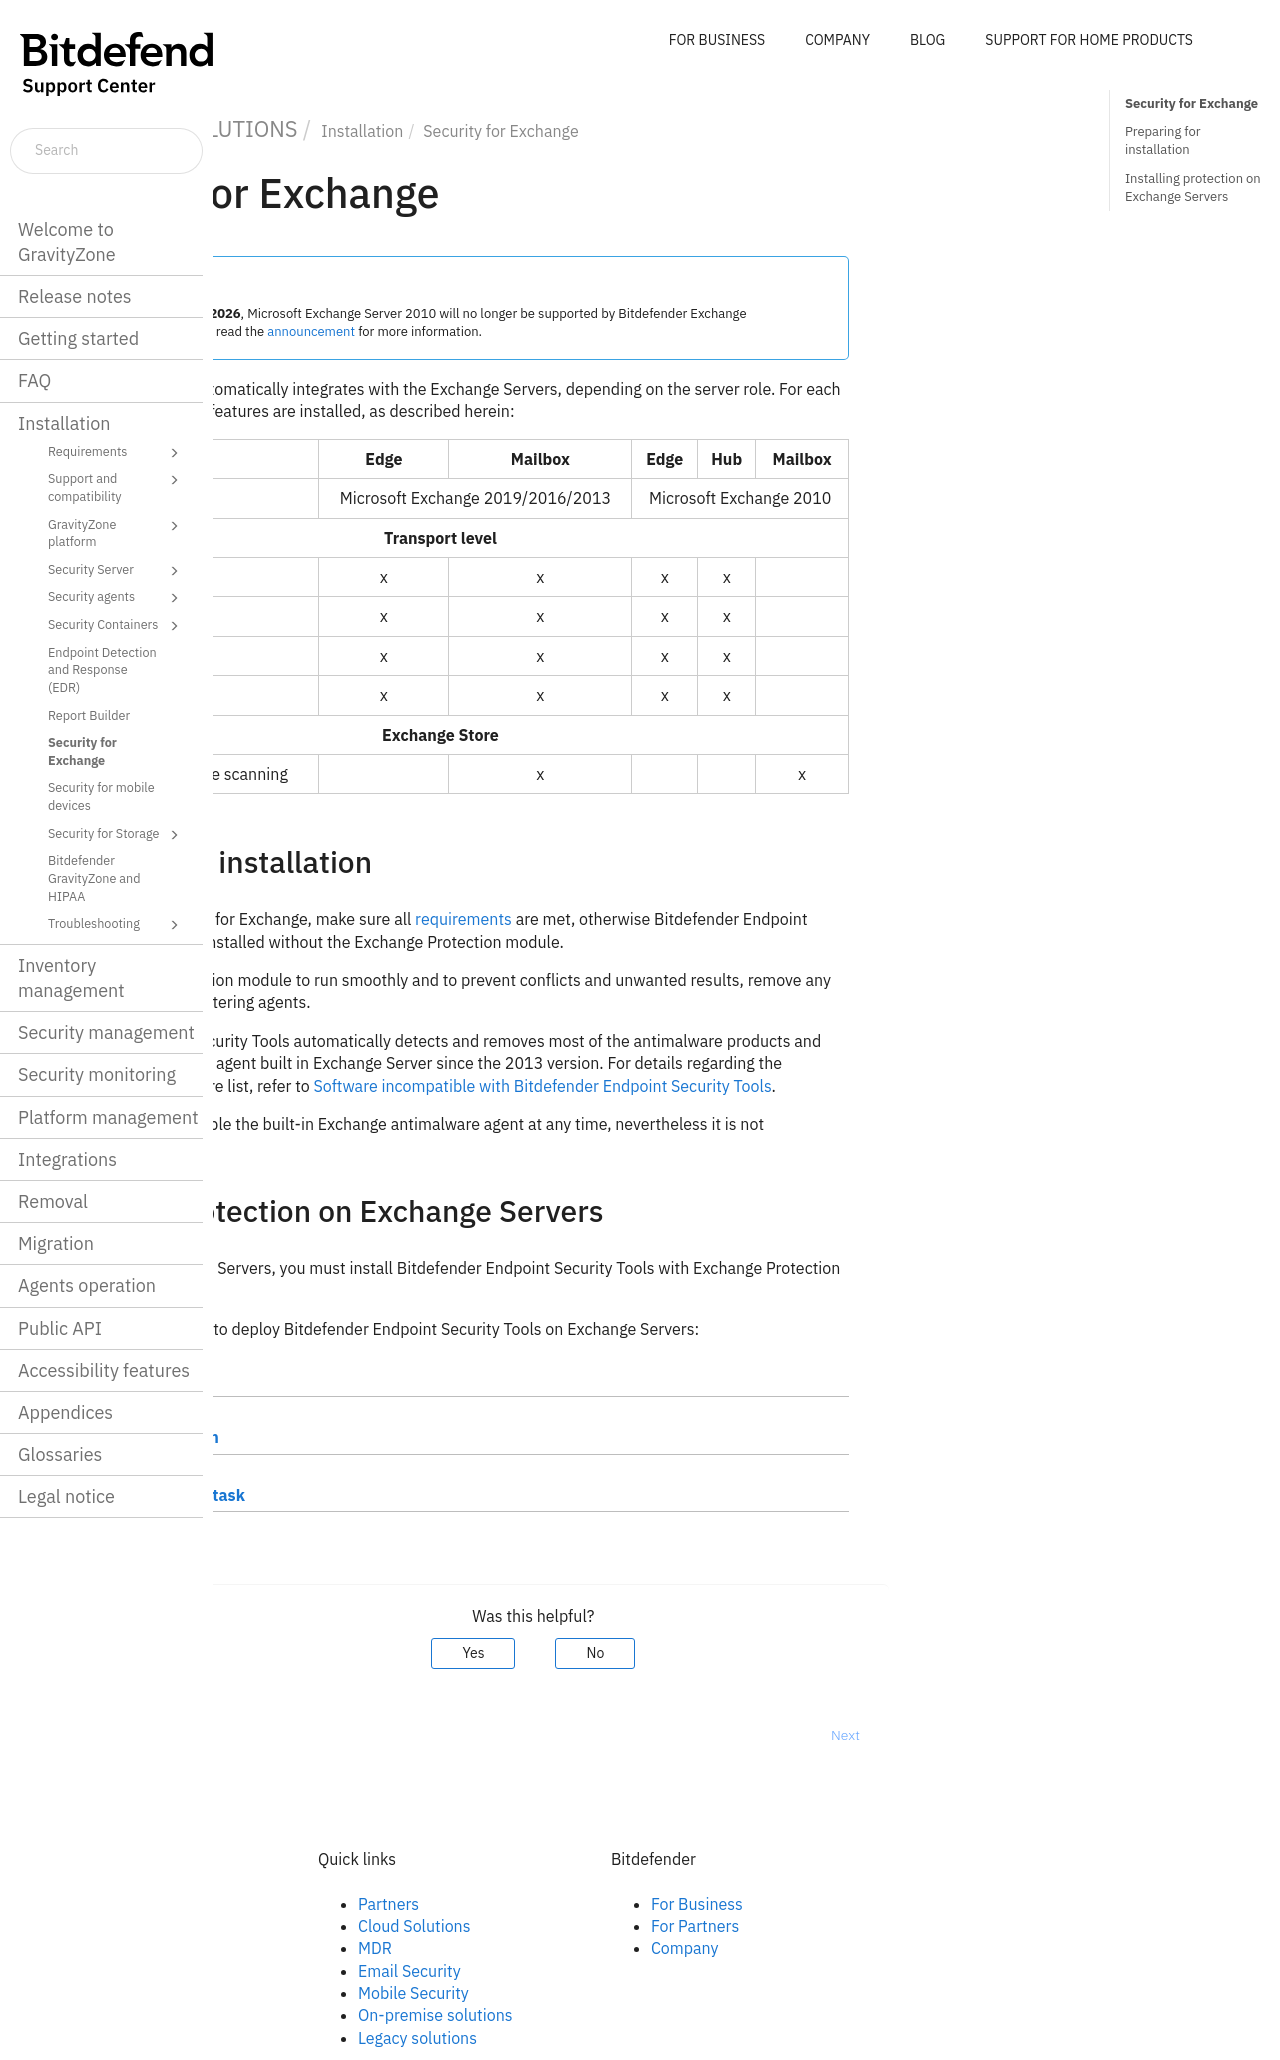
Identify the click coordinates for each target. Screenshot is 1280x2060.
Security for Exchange (82, 751)
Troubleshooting (116, 925)
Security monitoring (97, 1074)
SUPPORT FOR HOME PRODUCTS (1089, 40)
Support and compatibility (116, 486)
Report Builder (89, 715)
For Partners (908, 1926)
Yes (687, 1653)
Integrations (67, 1159)
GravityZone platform (116, 532)
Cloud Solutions (627, 1926)
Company (898, 1948)
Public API (60, 1328)
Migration (56, 1243)
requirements (676, 919)
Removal (53, 1201)
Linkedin (308, 1926)
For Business (910, 1904)
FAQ (34, 380)
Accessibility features (104, 1370)
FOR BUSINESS (717, 40)
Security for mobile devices (101, 796)
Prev (265, 1735)
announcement (525, 331)
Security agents (116, 598)
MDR (588, 1948)
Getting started (78, 338)
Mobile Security (626, 1993)
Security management (106, 1032)
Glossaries (60, 1454)
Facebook (312, 1904)
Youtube (308, 1971)
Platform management (108, 1117)
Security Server (116, 571)
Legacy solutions (630, 2038)
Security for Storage (116, 835)
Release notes (75, 296)
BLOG (927, 40)
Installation (64, 423)
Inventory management (71, 978)
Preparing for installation (1163, 140)
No (809, 1653)
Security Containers (116, 626)
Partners (601, 1904)
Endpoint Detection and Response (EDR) (102, 669)
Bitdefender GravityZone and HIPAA (94, 877)
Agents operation (87, 1285)
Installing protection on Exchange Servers (1193, 187)
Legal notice (66, 1496)
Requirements (116, 453)
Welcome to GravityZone (67, 242)
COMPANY (837, 40)
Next (1058, 1735)
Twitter (303, 1948)
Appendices (65, 1412)
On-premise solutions (648, 2015)
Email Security (622, 1971)
